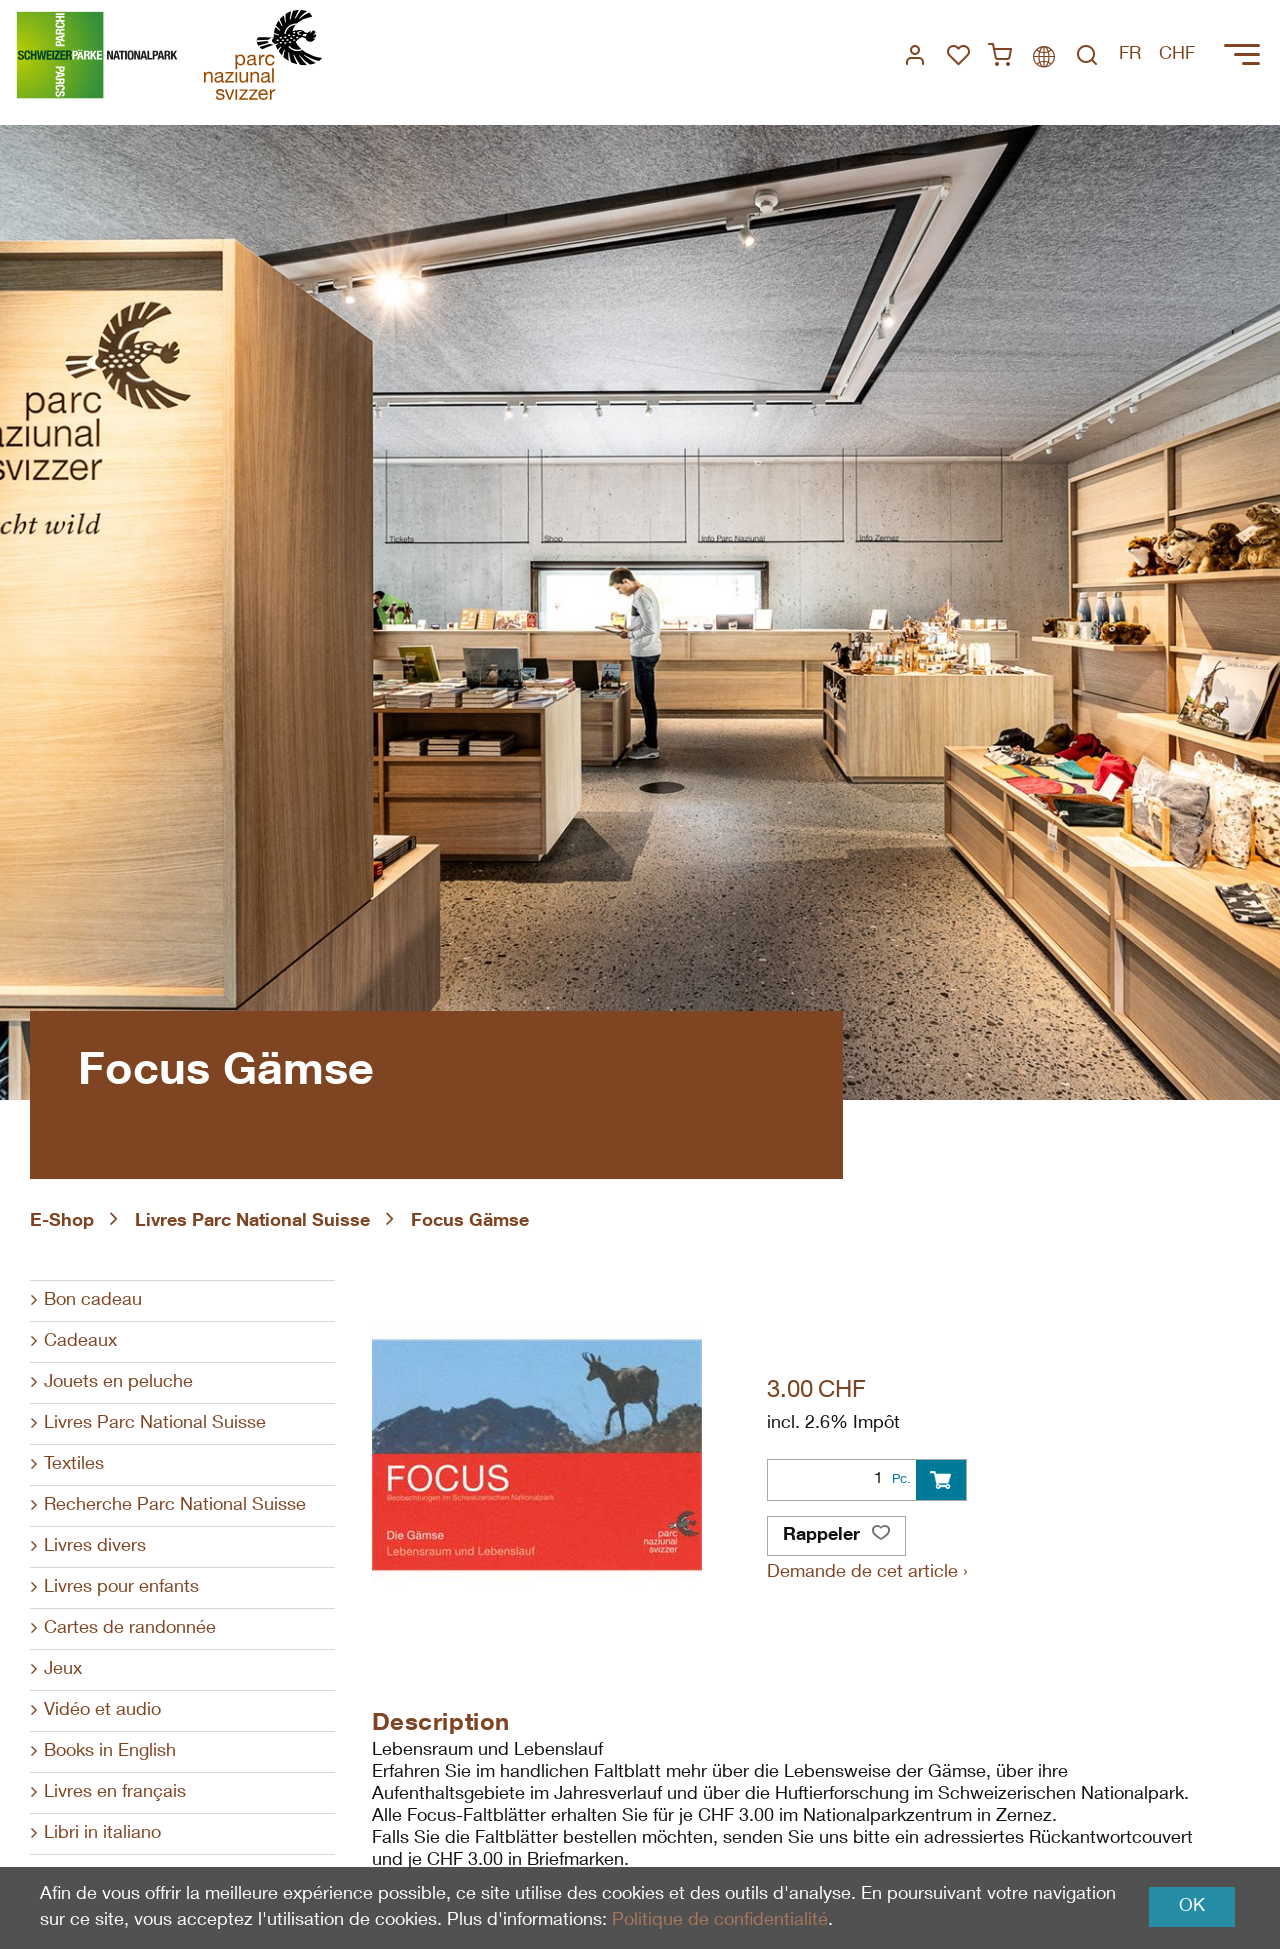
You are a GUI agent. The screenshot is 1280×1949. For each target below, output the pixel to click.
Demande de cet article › (867, 1573)
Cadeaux (80, 1342)
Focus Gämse (470, 1222)
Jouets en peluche (118, 1383)
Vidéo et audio (102, 1711)
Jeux (63, 1670)
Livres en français (115, 1793)
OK (1192, 1907)
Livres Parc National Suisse (252, 1222)
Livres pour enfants (121, 1588)
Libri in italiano (102, 1834)
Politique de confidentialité (720, 1921)
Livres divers (95, 1547)
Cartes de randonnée (130, 1629)
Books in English (110, 1752)
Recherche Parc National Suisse (175, 1506)
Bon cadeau (93, 1301)
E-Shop (62, 1222)
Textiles (74, 1465)
